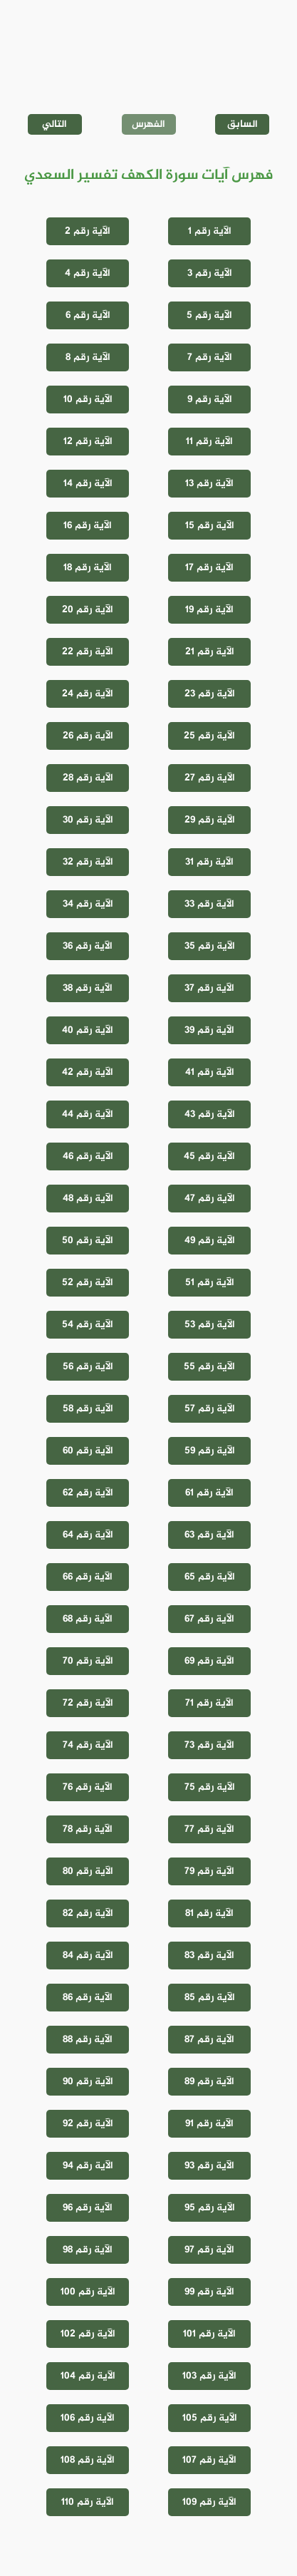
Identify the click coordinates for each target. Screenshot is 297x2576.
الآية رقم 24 (87, 694)
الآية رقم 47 (209, 1198)
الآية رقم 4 (87, 273)
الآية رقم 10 (88, 399)
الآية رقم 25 (209, 736)
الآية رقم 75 (209, 1787)
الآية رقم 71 (209, 1703)
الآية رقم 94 (88, 2166)
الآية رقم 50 (87, 1240)
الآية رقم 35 (209, 946)
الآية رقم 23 (209, 694)
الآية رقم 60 (88, 1451)
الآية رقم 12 (88, 441)
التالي (54, 124)
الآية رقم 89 (209, 2081)
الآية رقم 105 (209, 2418)
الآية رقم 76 (88, 1787)
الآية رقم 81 (209, 1913)
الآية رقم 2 (87, 231)
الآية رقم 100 (88, 2292)
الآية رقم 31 (209, 862)
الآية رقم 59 (209, 1451)
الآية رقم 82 (88, 1913)
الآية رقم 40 (87, 1030)
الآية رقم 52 (87, 1282)
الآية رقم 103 (209, 2376)
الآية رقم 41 (209, 1072)
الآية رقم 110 (87, 2502)
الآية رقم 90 (88, 2081)
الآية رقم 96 (88, 2208)
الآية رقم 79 (209, 1871)
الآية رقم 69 (209, 1661)
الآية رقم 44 (87, 1114)
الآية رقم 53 (209, 1325)
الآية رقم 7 (209, 357)
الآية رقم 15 (209, 525)
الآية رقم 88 (88, 2039)
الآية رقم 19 (209, 610)
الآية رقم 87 (209, 2039)
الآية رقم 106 (88, 2418)
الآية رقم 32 (88, 862)
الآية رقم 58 (88, 1409)
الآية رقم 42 (87, 1072)
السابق (242, 124)
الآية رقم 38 (88, 988)
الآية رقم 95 (209, 2208)
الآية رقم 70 (88, 1661)
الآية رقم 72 (88, 1703)
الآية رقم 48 (88, 1198)
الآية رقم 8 (88, 357)
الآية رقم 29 (209, 820)
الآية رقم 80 (88, 1871)
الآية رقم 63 (209, 1535)
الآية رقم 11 (209, 441)
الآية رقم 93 (209, 2166)
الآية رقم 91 (209, 2124)
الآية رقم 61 (209, 1493)
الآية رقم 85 (209, 1997)
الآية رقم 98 (88, 2250)
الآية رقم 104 (88, 2376)
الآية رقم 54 (87, 1325)
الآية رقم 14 (88, 483)
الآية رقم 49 (209, 1240)
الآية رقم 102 (88, 2334)
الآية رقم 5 (209, 315)
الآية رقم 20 (87, 610)
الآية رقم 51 (209, 1282)
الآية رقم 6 (88, 315)
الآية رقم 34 (88, 904)
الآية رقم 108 (88, 2460)
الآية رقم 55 (209, 1367)
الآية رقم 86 (88, 1997)
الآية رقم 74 (88, 1745)
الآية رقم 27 (209, 778)
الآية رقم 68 (88, 1619)
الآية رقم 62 (88, 1493)
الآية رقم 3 (209, 273)
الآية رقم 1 (209, 231)
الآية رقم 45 (209, 1156)
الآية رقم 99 (209, 2292)
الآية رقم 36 (88, 946)
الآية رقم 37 (209, 988)
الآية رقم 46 (88, 1156)
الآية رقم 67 (209, 1619)
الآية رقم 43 (209, 1114)
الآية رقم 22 (87, 652)
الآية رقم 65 (209, 1577)
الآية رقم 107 (209, 2460)
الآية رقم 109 (209, 2502)
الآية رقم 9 (209, 399)
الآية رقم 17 (209, 568)
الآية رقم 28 (88, 778)
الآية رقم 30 (88, 820)
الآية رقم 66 (88, 1577)
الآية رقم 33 (209, 904)
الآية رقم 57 (209, 1409)
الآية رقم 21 (209, 652)
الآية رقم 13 (209, 483)
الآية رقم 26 (88, 736)
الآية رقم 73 (209, 1745)
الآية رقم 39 (209, 1030)
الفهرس (148, 124)
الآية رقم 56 (88, 1367)
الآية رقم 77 (209, 1829)
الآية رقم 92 (88, 2124)
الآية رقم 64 (88, 1535)
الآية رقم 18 (87, 568)
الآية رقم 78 (88, 1829)
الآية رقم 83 (209, 1955)
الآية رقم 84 (88, 1955)
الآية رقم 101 (209, 2334)
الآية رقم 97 (209, 2250)
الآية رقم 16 (87, 525)
